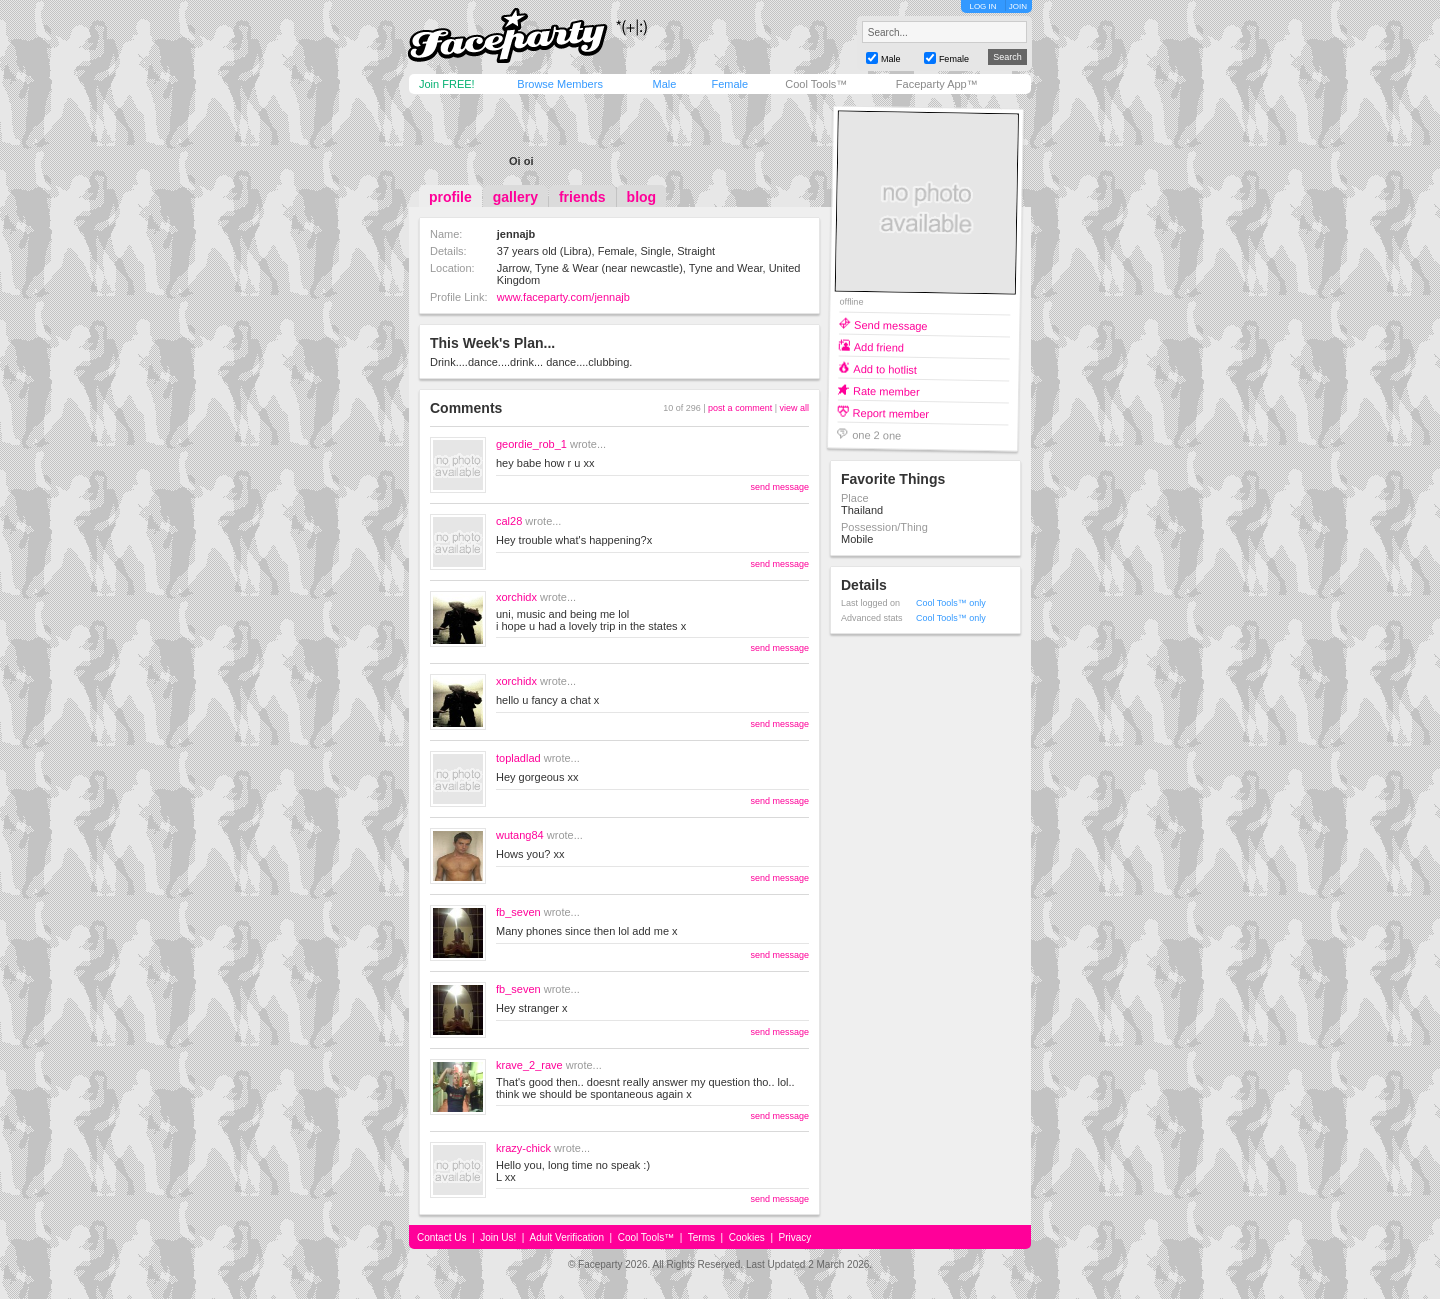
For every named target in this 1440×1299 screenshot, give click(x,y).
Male (664, 84)
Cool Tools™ (816, 84)
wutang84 (520, 835)
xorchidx (516, 597)
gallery (515, 197)
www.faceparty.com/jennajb (563, 297)
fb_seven (518, 912)
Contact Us (441, 1237)
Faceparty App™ (937, 84)
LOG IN (982, 6)
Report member (891, 412)
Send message (891, 324)
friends (582, 197)
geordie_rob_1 (531, 444)
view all (794, 408)
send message (779, 487)
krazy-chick (523, 1148)
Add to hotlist (885, 368)
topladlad (518, 758)
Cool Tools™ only (951, 603)
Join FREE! (447, 84)
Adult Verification (566, 1237)
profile (450, 197)
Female (729, 84)
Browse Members (560, 84)
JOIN (1018, 6)
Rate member (886, 390)
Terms (701, 1237)
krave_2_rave (529, 1065)
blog (642, 197)
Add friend (879, 346)
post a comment (740, 408)
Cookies (747, 1237)
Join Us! (498, 1237)
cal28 (509, 521)
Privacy (795, 1237)
